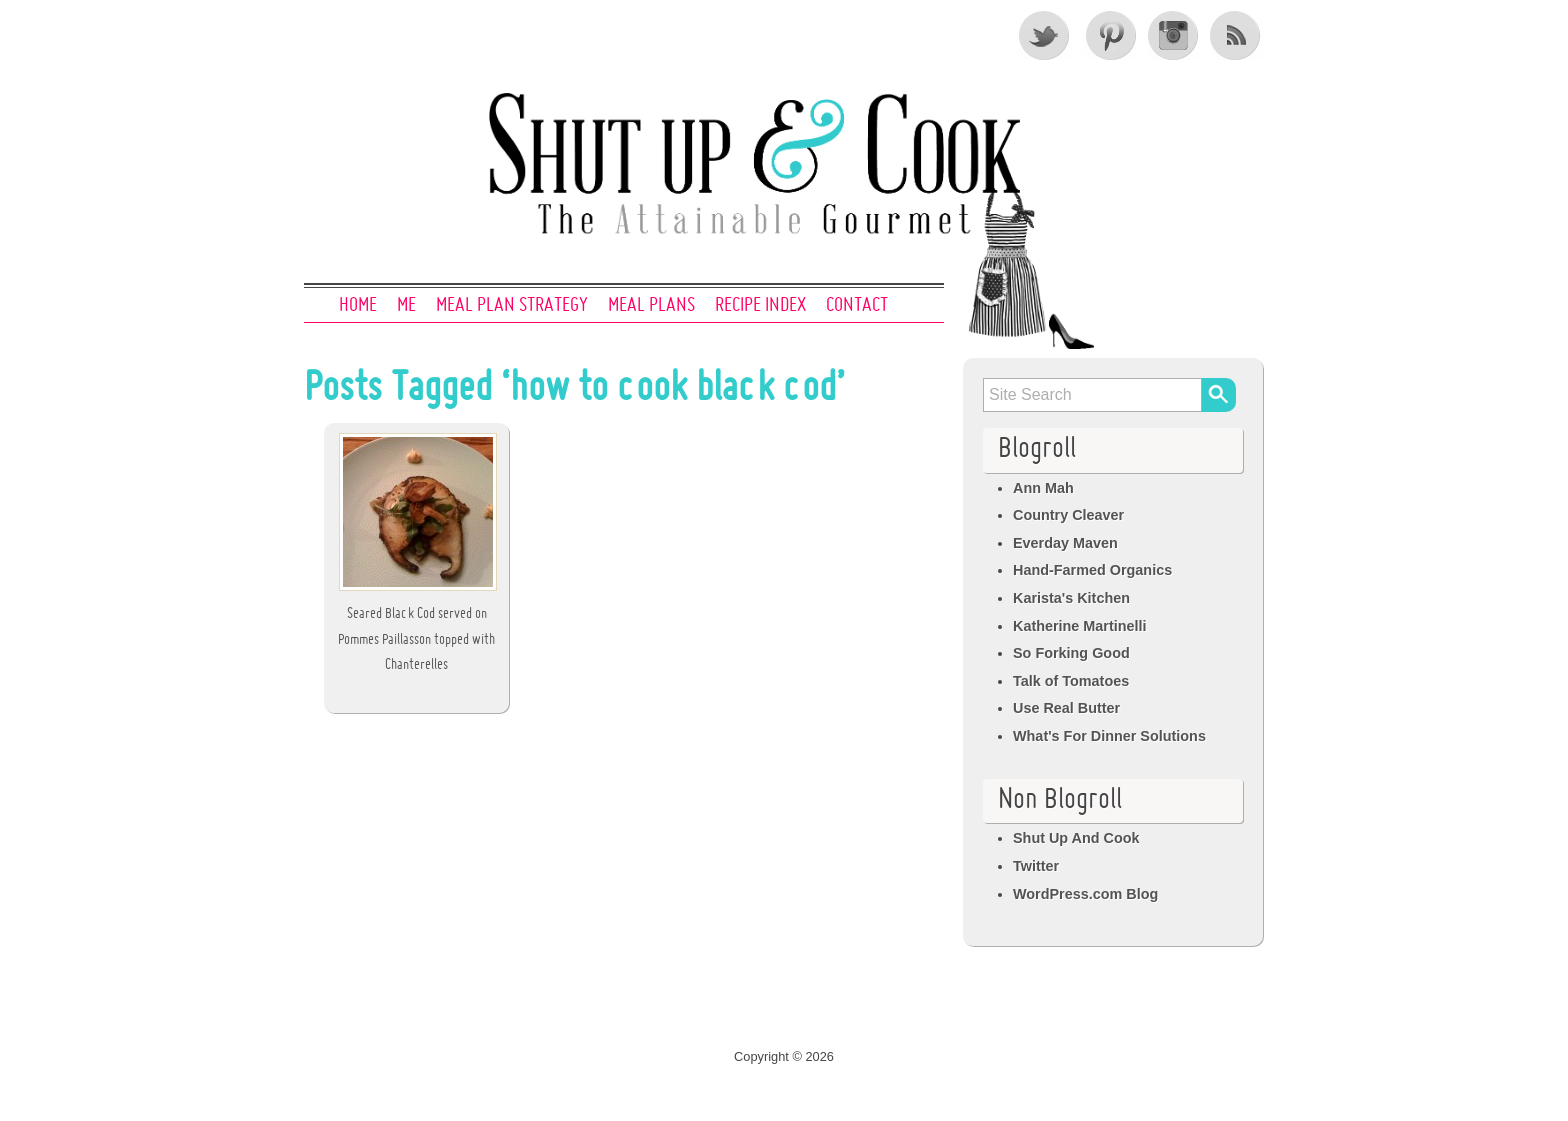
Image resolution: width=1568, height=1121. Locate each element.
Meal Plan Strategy (512, 306)
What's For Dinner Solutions (1109, 736)
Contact (857, 306)
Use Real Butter (1066, 708)
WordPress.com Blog (1085, 894)
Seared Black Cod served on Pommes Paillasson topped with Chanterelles (416, 639)
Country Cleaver (1068, 515)
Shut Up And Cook (1076, 838)
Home (358, 306)
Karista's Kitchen (1071, 598)
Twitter (1045, 35)
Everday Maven (1065, 543)
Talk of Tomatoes (1071, 681)
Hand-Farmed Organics (1092, 570)
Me (406, 306)
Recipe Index (760, 306)
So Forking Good (1071, 653)
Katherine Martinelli (1080, 626)
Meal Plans (651, 306)
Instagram (1173, 35)
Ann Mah (1043, 488)
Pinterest (1109, 35)
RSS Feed (1237, 35)
